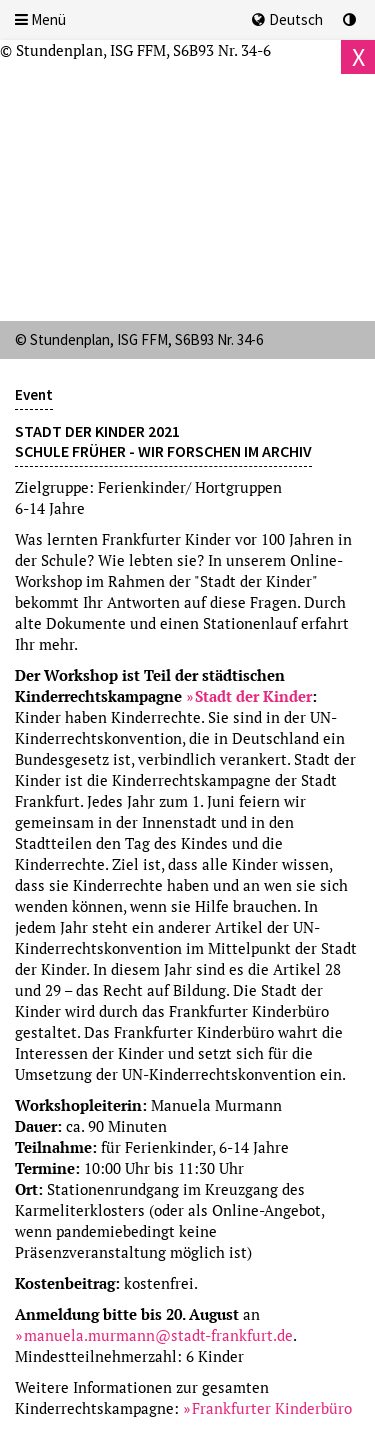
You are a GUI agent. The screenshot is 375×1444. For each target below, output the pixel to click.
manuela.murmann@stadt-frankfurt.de (158, 1335)
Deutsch (287, 19)
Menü (40, 19)
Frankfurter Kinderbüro (272, 1408)
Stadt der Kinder (253, 696)
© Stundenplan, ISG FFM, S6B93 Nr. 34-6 (135, 50)
